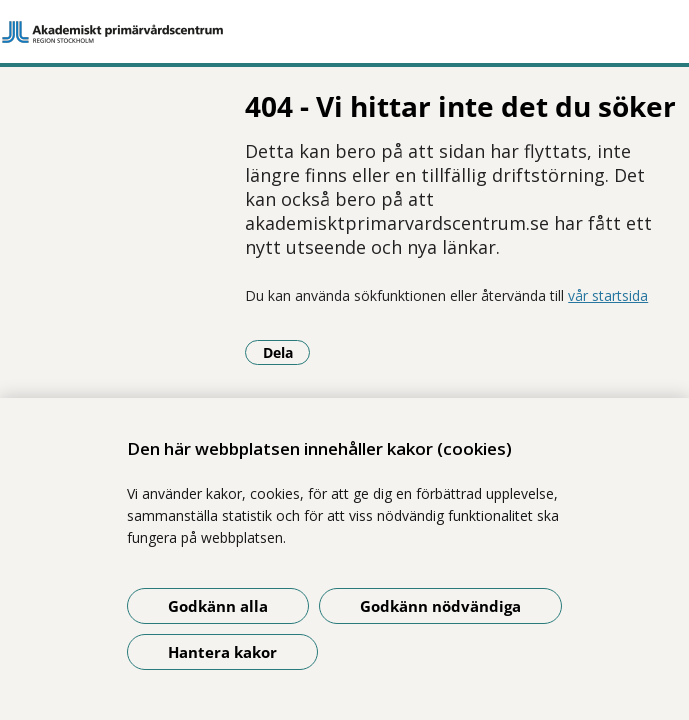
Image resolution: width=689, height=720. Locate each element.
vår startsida (383, 271)
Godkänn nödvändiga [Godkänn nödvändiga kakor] (440, 606)
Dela (62, 328)
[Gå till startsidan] (344, 32)
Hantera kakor (222, 652)
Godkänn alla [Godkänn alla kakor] (218, 606)
